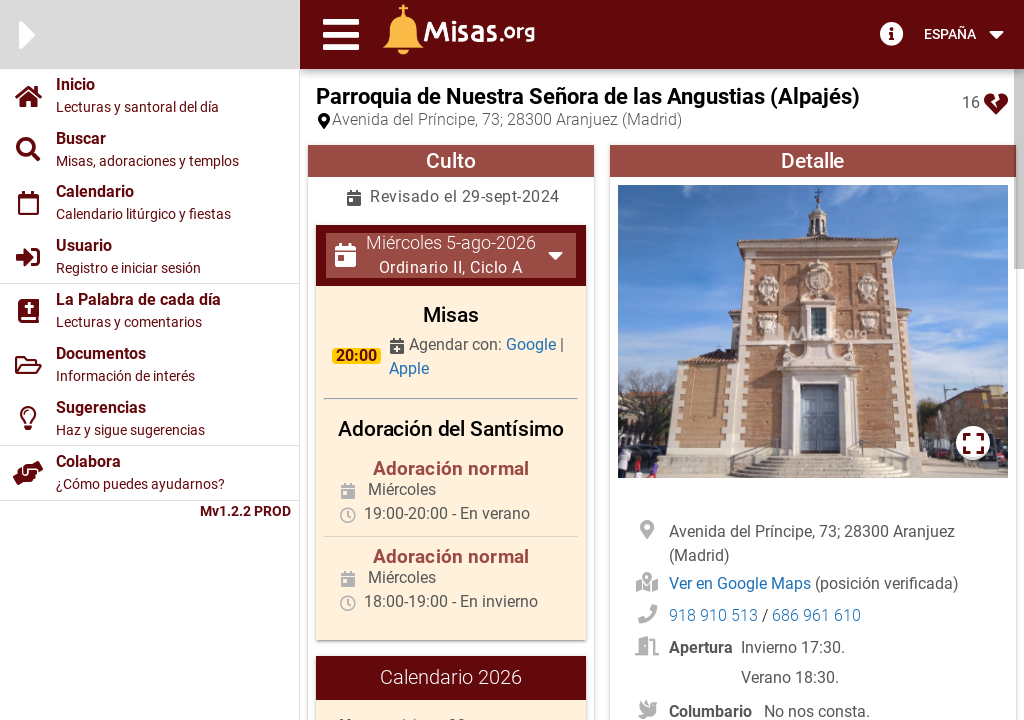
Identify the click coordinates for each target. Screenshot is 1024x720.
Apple (409, 368)
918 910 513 (713, 615)
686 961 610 (816, 615)
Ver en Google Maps (742, 583)
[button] (341, 34)
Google (533, 344)
